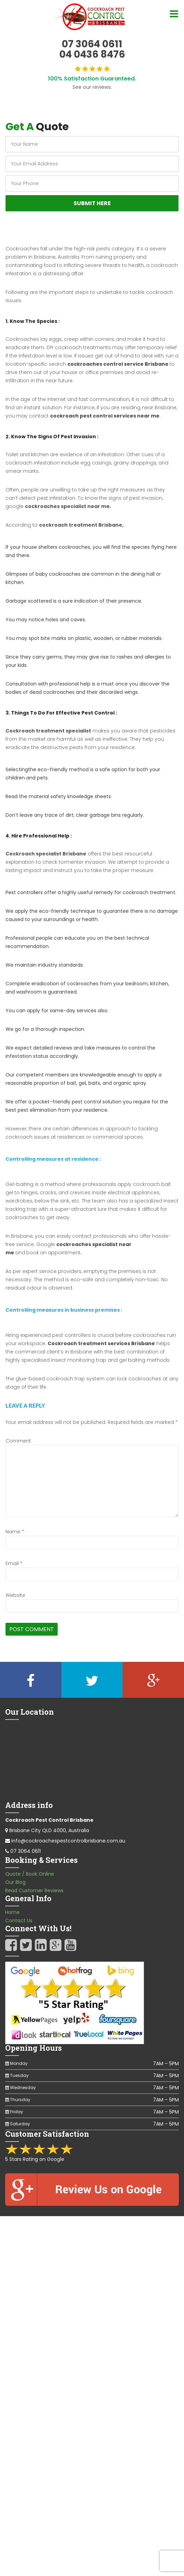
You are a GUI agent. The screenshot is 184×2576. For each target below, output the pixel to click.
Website (15, 1595)
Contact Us (18, 1920)
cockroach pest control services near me (104, 415)
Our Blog (15, 1882)
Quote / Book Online (29, 1873)
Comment (18, 1440)
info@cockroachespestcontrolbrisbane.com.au (68, 1840)
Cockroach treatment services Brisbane (101, 1343)
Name (15, 1531)
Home (12, 1912)
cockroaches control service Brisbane (117, 364)
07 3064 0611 (25, 1851)
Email (14, 1563)
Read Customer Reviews (34, 1890)
